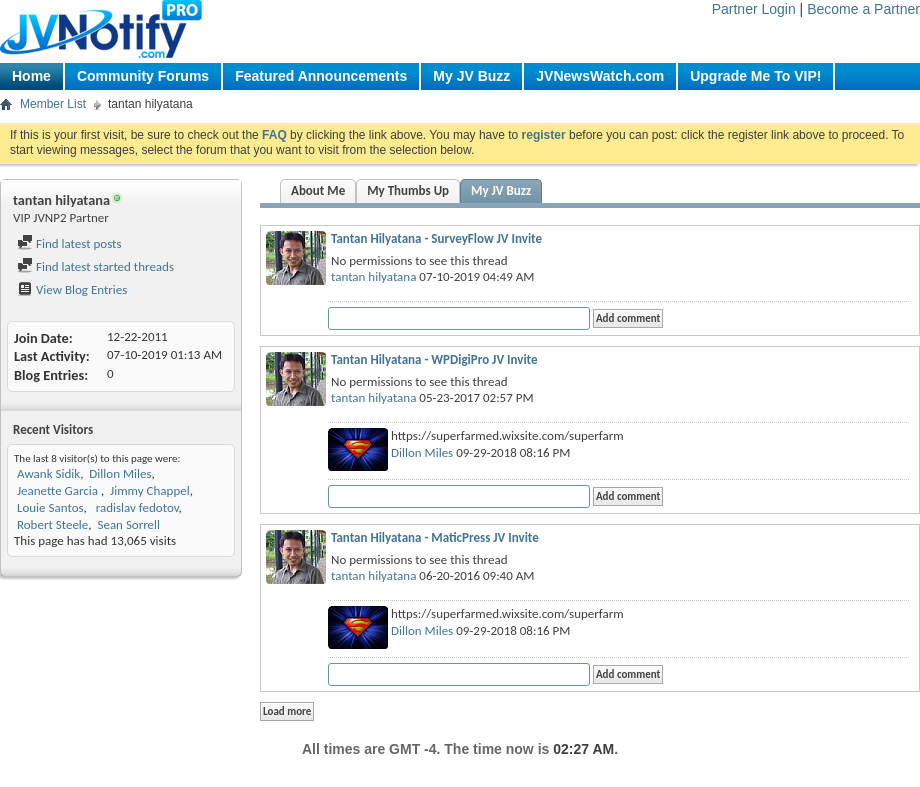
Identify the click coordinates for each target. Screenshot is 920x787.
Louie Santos (50, 507)
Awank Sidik (48, 473)
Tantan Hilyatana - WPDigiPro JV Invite (434, 359)
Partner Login (754, 9)
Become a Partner (863, 9)
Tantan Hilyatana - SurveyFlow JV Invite (436, 238)
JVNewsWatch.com (600, 76)
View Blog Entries (72, 289)
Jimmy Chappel (150, 490)
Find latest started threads (95, 266)
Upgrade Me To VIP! (755, 76)
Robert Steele (52, 524)
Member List (53, 104)
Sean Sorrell (128, 524)
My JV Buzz (471, 76)
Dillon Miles (120, 473)
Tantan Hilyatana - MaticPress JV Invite (435, 537)
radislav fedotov (136, 507)
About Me (318, 190)
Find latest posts (69, 243)
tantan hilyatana (373, 276)
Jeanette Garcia (59, 490)
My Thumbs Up (408, 190)
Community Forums (143, 76)
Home (31, 76)
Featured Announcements (321, 76)
